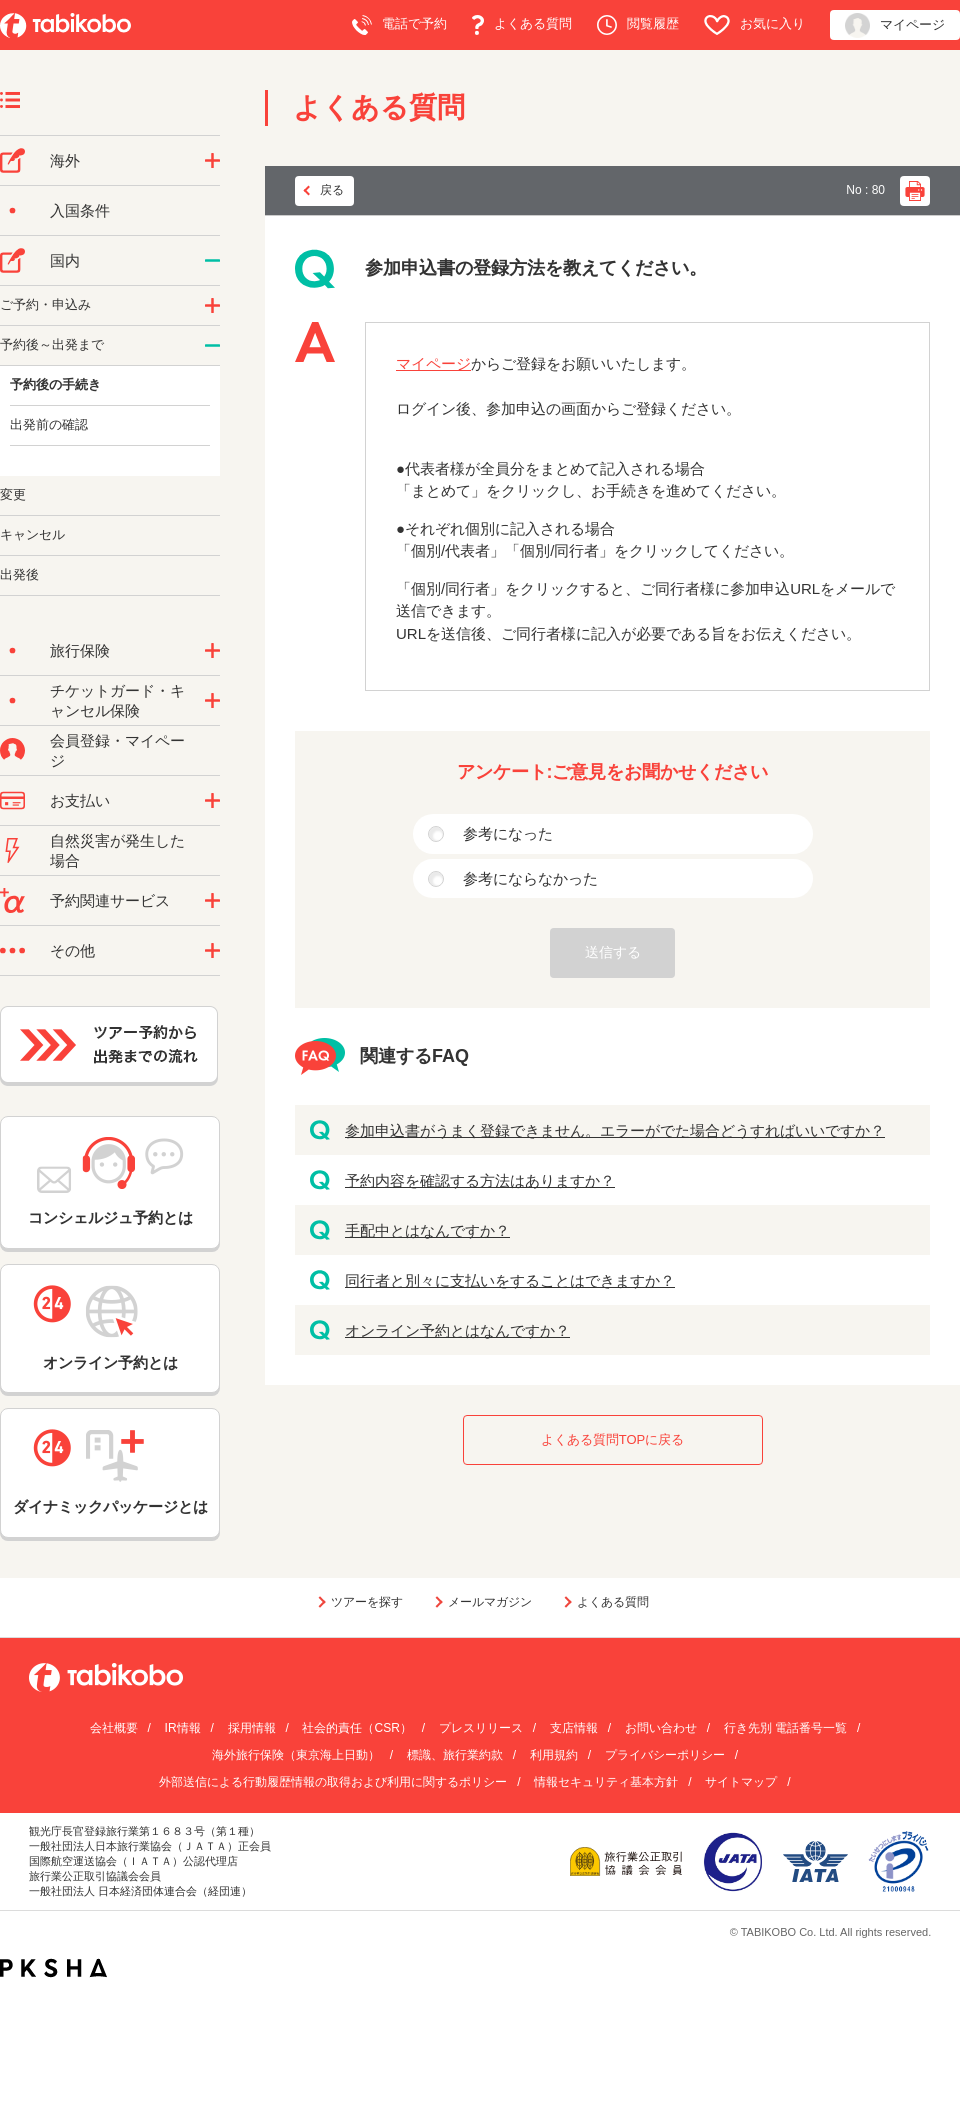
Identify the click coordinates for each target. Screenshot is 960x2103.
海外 (65, 160)
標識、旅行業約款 (455, 1755)
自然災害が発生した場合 (117, 850)
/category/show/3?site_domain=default (212, 951)
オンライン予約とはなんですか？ (457, 1330)
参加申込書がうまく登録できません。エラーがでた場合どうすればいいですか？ (615, 1130)
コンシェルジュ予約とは (110, 1181)
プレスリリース (481, 1728)
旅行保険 (80, 650)
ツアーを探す (367, 1602)
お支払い (80, 800)
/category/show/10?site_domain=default (212, 651)
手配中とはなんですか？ (427, 1230)
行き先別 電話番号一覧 (785, 1728)
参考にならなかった (530, 878)
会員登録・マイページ (117, 750)
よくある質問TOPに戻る (613, 1439)
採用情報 (252, 1728)
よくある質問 (522, 25)
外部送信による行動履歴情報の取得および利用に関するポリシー (333, 1782)
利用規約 (554, 1755)
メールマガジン (490, 1602)
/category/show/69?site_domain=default (212, 701)
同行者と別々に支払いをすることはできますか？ (510, 1280)
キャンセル (32, 534)
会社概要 (114, 1728)
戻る (332, 190)
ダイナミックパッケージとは (110, 1472)
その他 (72, 950)
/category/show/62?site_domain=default (212, 346)
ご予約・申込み (45, 304)
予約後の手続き (55, 384)
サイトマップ (741, 1782)
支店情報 (574, 1728)
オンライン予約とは (110, 1328)
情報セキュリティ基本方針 (606, 1782)
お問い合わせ (661, 1728)
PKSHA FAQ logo (53, 1968)
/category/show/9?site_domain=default (212, 801)
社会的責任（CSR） (356, 1728)
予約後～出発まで (52, 344)
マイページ (895, 25)
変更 (13, 494)
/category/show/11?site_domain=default (212, 901)
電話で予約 (399, 25)
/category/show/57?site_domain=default (212, 261)
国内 (65, 260)
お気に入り (754, 25)
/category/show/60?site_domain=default (212, 306)
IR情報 (183, 1728)
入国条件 (80, 210)
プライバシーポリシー (665, 1755)
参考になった (508, 833)
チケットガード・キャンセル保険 (117, 700)
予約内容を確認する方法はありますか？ (480, 1180)
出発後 (19, 574)
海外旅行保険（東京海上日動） (296, 1755)
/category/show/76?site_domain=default (212, 161)
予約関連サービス (110, 900)
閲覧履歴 (638, 25)
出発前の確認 (49, 424)
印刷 (915, 191)
